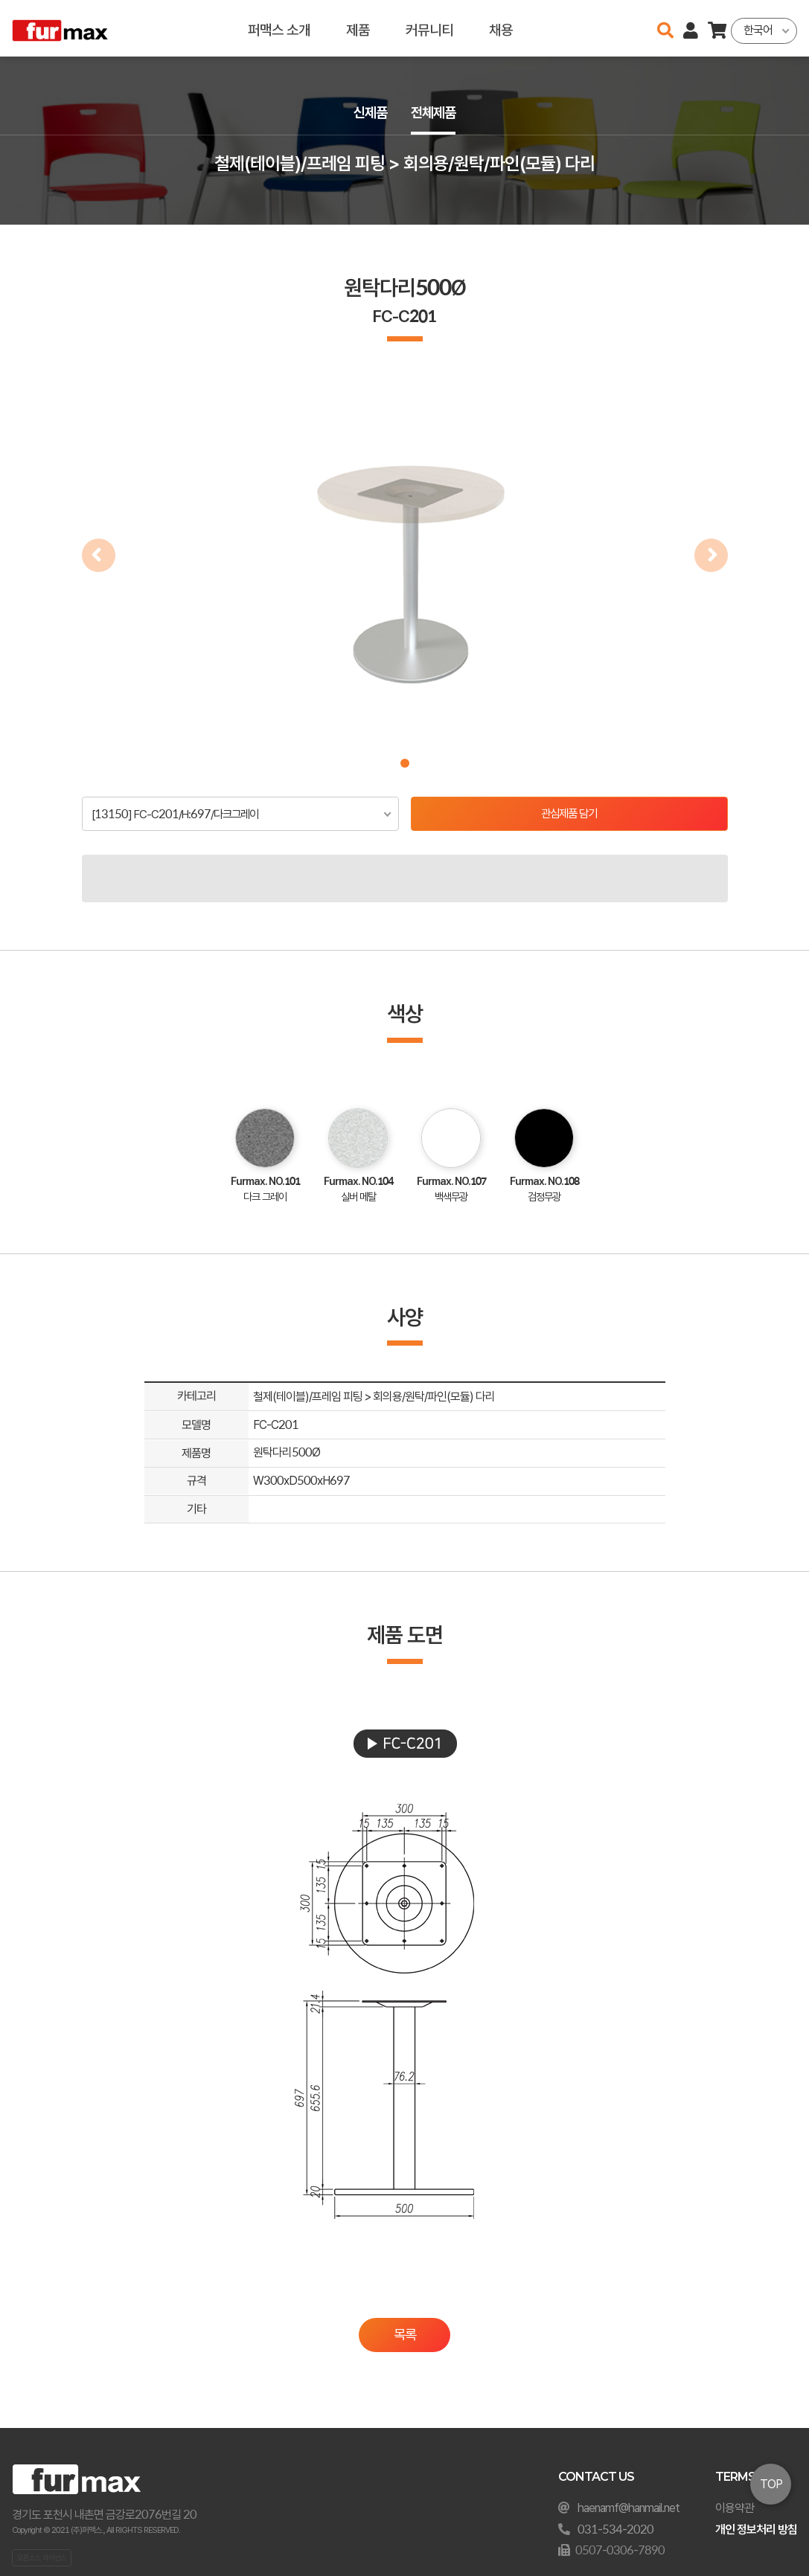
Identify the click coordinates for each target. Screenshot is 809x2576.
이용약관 (734, 2508)
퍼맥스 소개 (279, 27)
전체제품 (434, 112)
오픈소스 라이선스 (41, 2557)
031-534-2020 (615, 2529)
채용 (501, 27)
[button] (404, 763)
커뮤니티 (429, 27)
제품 (358, 27)
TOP (771, 2484)
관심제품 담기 (569, 814)
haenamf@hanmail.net (629, 2508)
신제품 (369, 112)
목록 (405, 2335)
